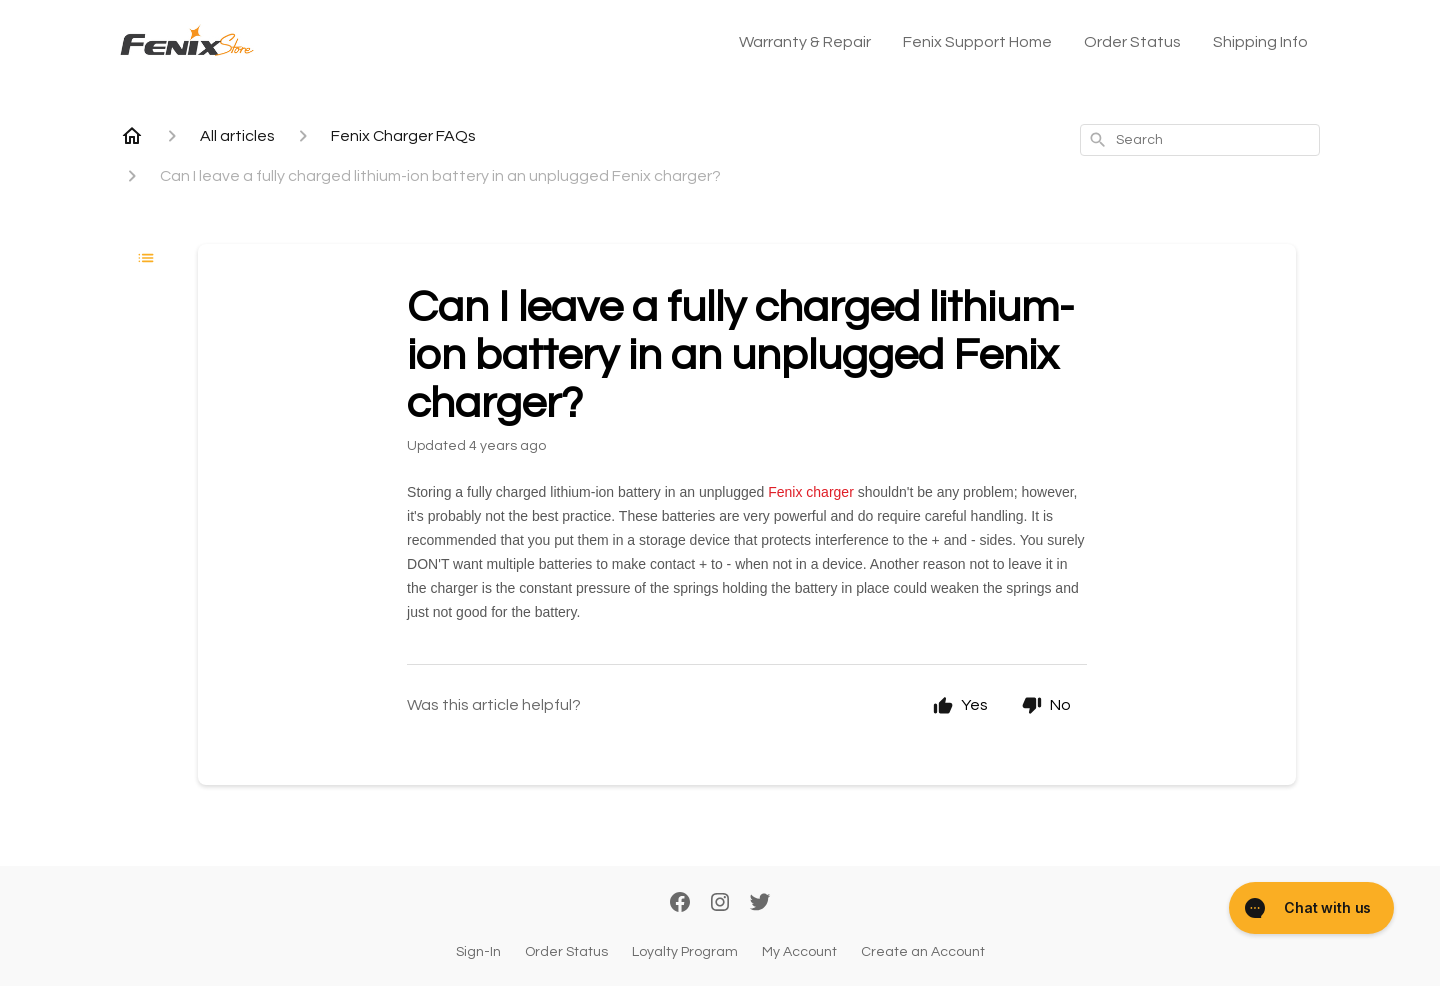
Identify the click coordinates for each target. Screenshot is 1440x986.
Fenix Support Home (977, 42)
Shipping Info (1260, 42)
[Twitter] (760, 904)
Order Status (1132, 42)
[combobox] (1200, 140)
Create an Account (923, 952)
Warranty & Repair (805, 42)
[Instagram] (720, 904)
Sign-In (478, 952)
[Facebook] (680, 904)
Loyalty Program (685, 952)
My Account (799, 952)
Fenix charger (811, 492)
